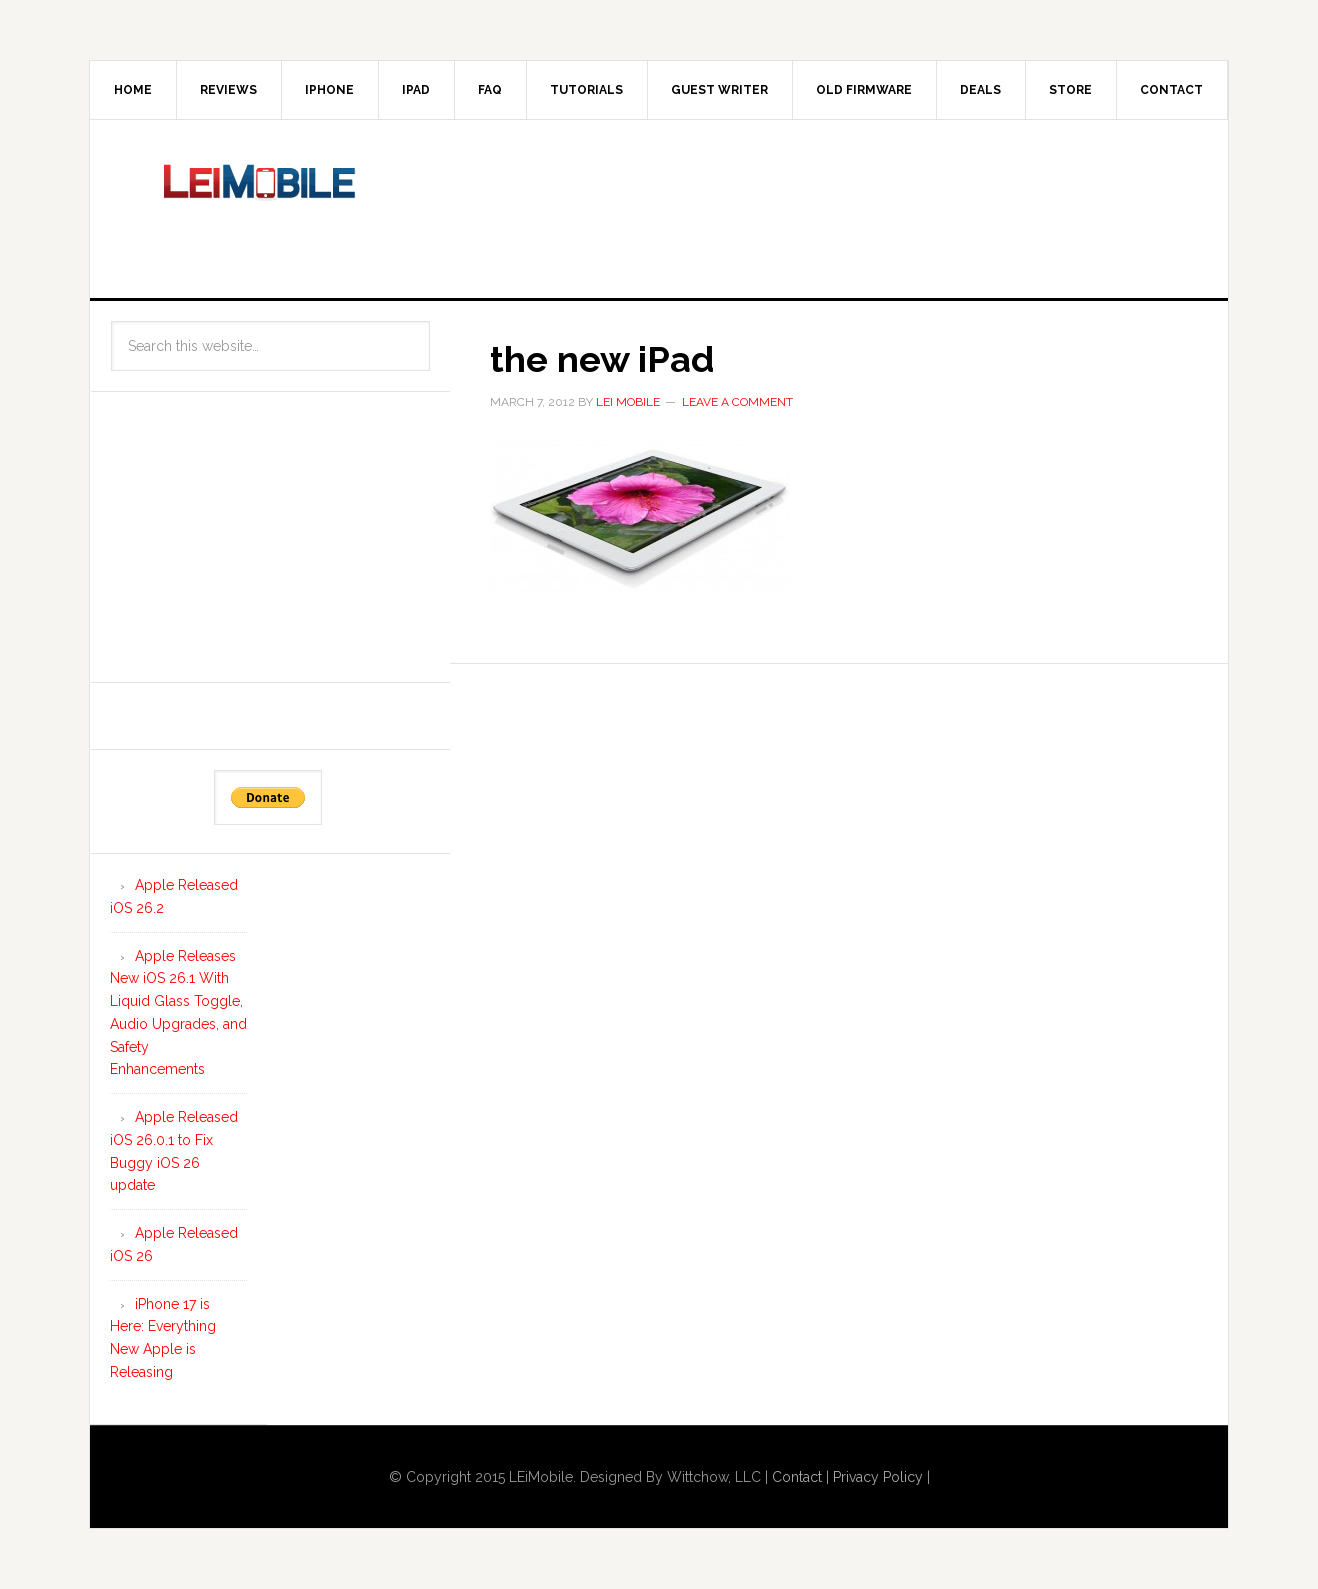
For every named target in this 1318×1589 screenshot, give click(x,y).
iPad (416, 90)
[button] (640, 515)
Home (133, 90)
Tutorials (586, 90)
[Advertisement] (824, 205)
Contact (1171, 90)
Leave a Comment (737, 402)
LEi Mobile (260, 205)
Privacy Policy (878, 1477)
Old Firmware (864, 90)
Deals (980, 90)
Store (1070, 90)
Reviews (228, 90)
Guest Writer (719, 90)
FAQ (490, 90)
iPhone (329, 90)
